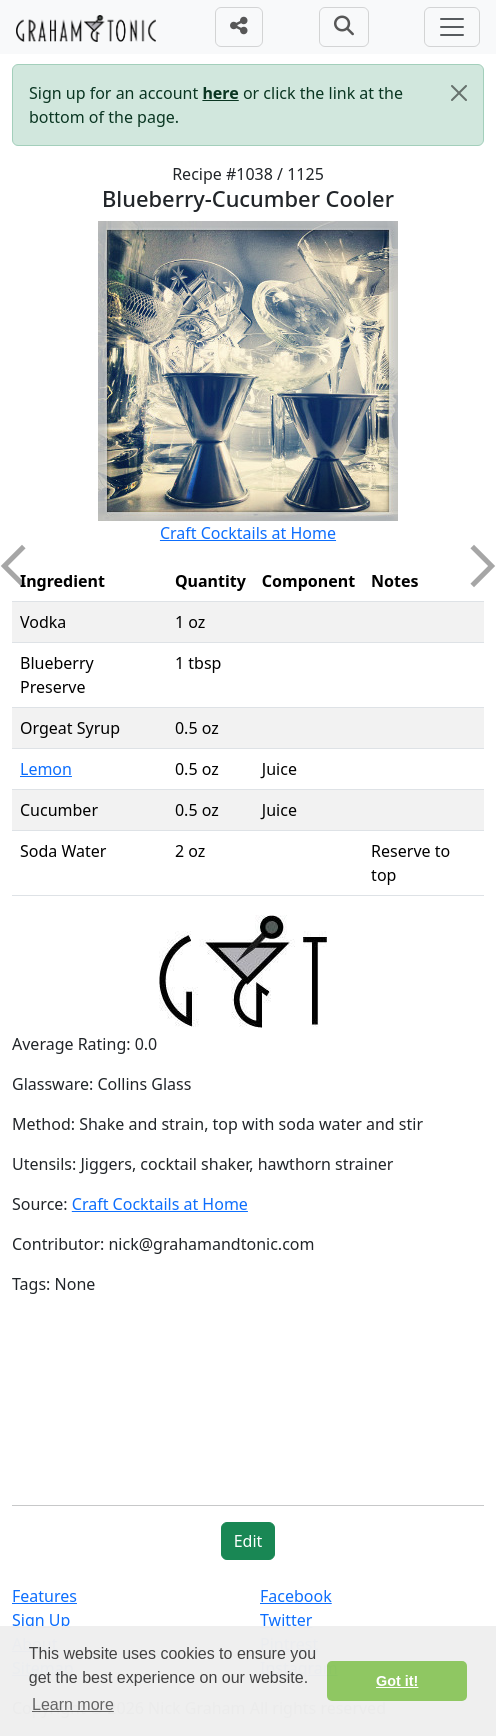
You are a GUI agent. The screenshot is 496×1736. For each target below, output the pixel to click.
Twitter (286, 1620)
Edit (248, 1541)
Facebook (296, 1596)
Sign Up (41, 1620)
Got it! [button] (397, 1681)
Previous (22, 566)
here (220, 93)
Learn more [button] (73, 1704)
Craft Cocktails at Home (248, 533)
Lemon (46, 769)
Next (474, 566)
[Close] (459, 93)
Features (44, 1596)
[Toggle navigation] (452, 27)
